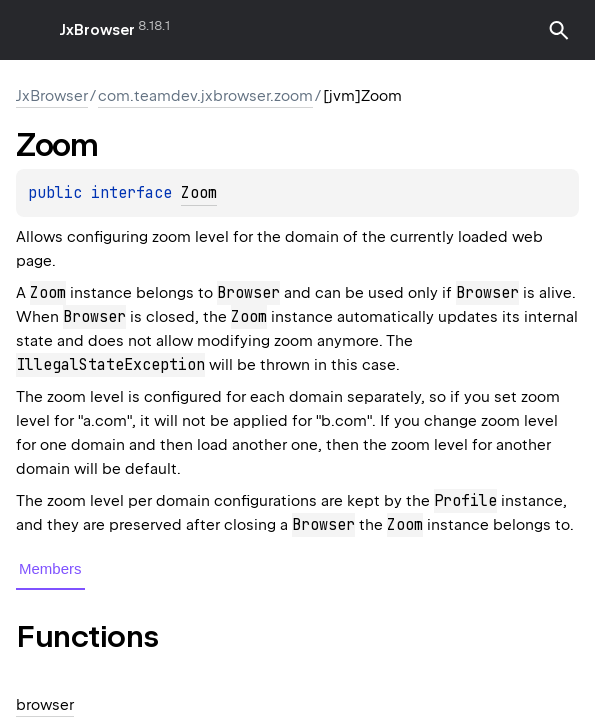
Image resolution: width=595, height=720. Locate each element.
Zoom (199, 193)
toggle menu (30, 30)
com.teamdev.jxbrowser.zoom (205, 96)
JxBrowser (97, 30)
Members (50, 568)
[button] (559, 30)
